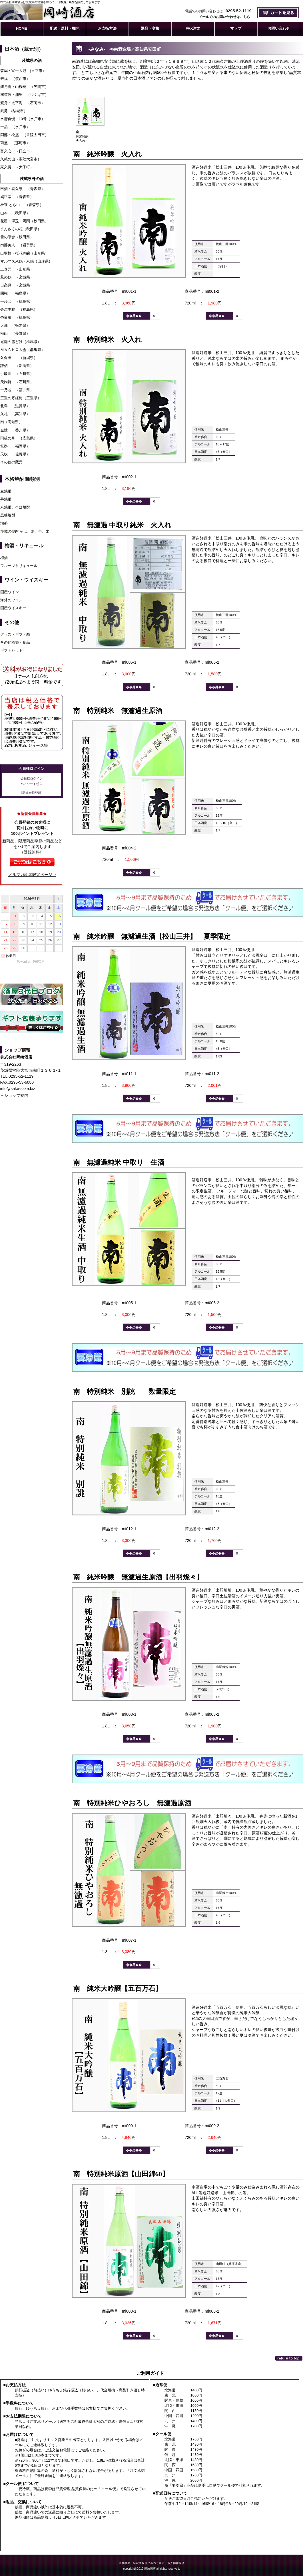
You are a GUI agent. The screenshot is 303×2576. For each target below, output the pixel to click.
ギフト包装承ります (31, 1022)
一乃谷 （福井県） (17, 390)
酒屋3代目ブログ (31, 994)
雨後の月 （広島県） (18, 438)
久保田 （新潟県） (18, 358)
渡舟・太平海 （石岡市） (22, 103)
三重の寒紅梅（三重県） (20, 398)
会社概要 (124, 2563)
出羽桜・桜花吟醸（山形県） (24, 253)
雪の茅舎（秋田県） (17, 237)
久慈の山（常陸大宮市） (20, 159)
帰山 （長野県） (15, 333)
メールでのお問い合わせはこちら (224, 17)
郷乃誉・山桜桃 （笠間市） (24, 86)
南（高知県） (11, 422)
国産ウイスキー (13, 608)
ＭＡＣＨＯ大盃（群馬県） (22, 350)
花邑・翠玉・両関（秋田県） (24, 221)
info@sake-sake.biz (17, 1088)
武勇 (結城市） (13, 111)
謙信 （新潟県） (17, 366)
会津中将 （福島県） (18, 309)
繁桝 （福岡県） (15, 446)
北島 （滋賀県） (15, 406)
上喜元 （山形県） (17, 269)
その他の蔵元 (13, 462)
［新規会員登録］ (31, 792)
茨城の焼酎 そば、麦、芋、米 (25, 531)
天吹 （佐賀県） (15, 454)
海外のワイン (11, 600)
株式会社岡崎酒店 (64, 12)
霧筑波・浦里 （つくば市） (24, 94)
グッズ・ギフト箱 (15, 634)
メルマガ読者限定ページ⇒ (32, 874)
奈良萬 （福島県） (17, 317)
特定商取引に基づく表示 (148, 2563)
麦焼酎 (5, 491)
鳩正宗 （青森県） (17, 197)
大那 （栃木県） (15, 325)
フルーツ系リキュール (18, 566)
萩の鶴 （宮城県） (17, 277)
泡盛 (4, 523)
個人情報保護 (175, 2563)
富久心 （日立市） (17, 151)
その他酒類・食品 (15, 642)
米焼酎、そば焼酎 (15, 507)
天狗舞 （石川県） (17, 382)
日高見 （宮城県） (17, 285)
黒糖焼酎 (7, 515)
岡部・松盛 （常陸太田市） (24, 135)
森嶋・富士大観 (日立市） (23, 70)
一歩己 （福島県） (17, 301)
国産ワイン (9, 592)
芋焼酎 (5, 499)
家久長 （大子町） (17, 167)
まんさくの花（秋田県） (20, 229)
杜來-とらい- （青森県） (22, 205)
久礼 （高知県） (15, 414)
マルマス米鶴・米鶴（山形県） (26, 261)
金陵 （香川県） (15, 430)
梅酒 (4, 558)
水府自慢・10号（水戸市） (22, 119)
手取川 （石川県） (17, 374)
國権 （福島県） (15, 293)
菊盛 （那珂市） (15, 143)
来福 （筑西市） (15, 78)
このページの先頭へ (289, 2358)
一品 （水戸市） (15, 127)
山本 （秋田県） (15, 213)
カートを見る (278, 12)
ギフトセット (11, 650)
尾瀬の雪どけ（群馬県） (20, 342)
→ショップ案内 (14, 1095)
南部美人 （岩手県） (18, 245)
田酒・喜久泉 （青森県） (22, 189)
